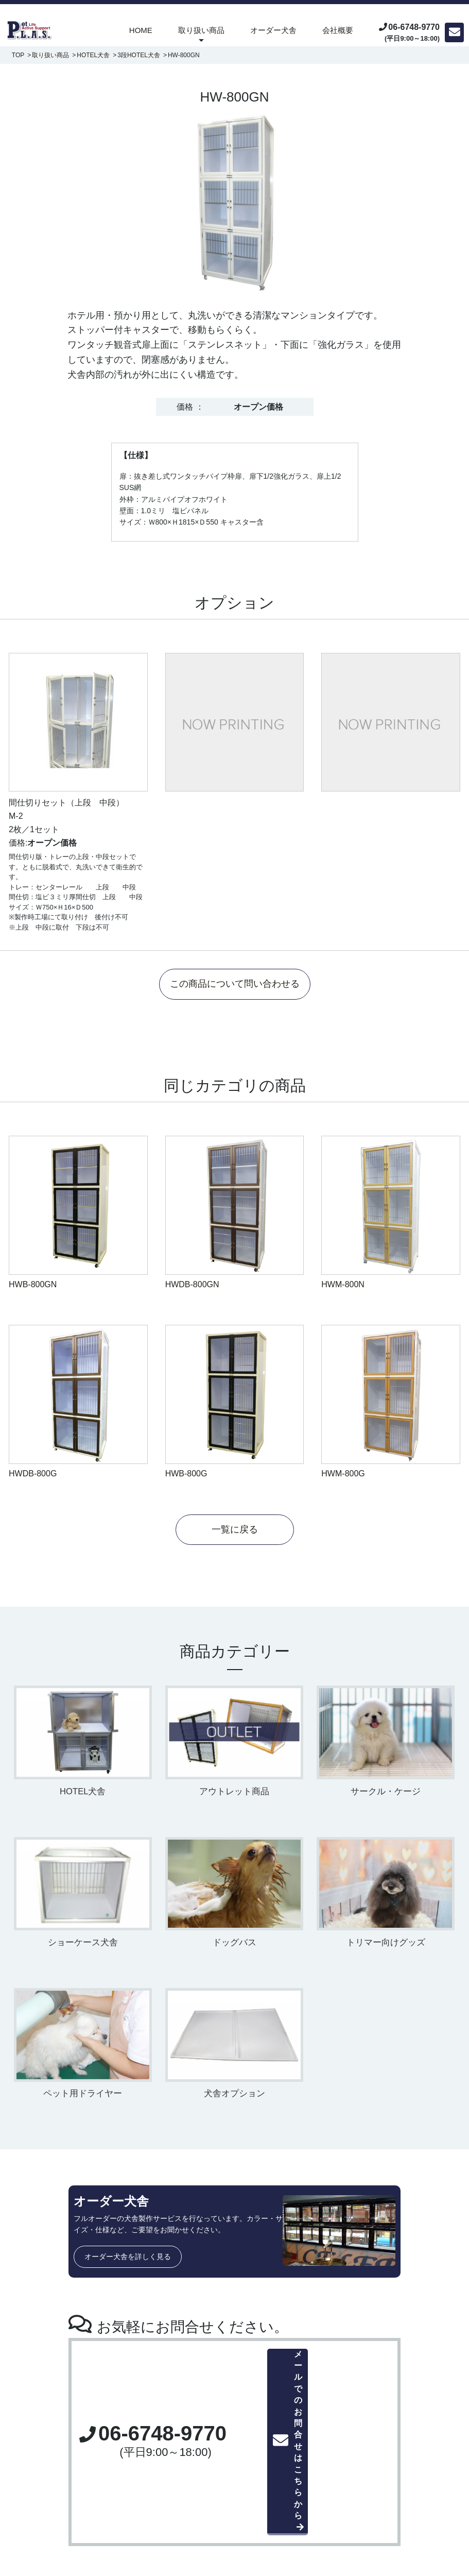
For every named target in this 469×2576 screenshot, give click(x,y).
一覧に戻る (234, 1531)
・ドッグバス (180, 2499)
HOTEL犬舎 (93, 55)
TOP (18, 55)
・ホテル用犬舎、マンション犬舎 (213, 2477)
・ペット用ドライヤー (195, 2510)
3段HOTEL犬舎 (138, 55)
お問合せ (382, 2470)
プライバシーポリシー (407, 2487)
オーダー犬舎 (273, 30)
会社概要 (337, 30)
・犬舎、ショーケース (195, 2488)
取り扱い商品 (201, 30)
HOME (140, 30)
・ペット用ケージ (188, 2466)
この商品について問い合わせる (235, 984)
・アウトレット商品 (191, 2521)
